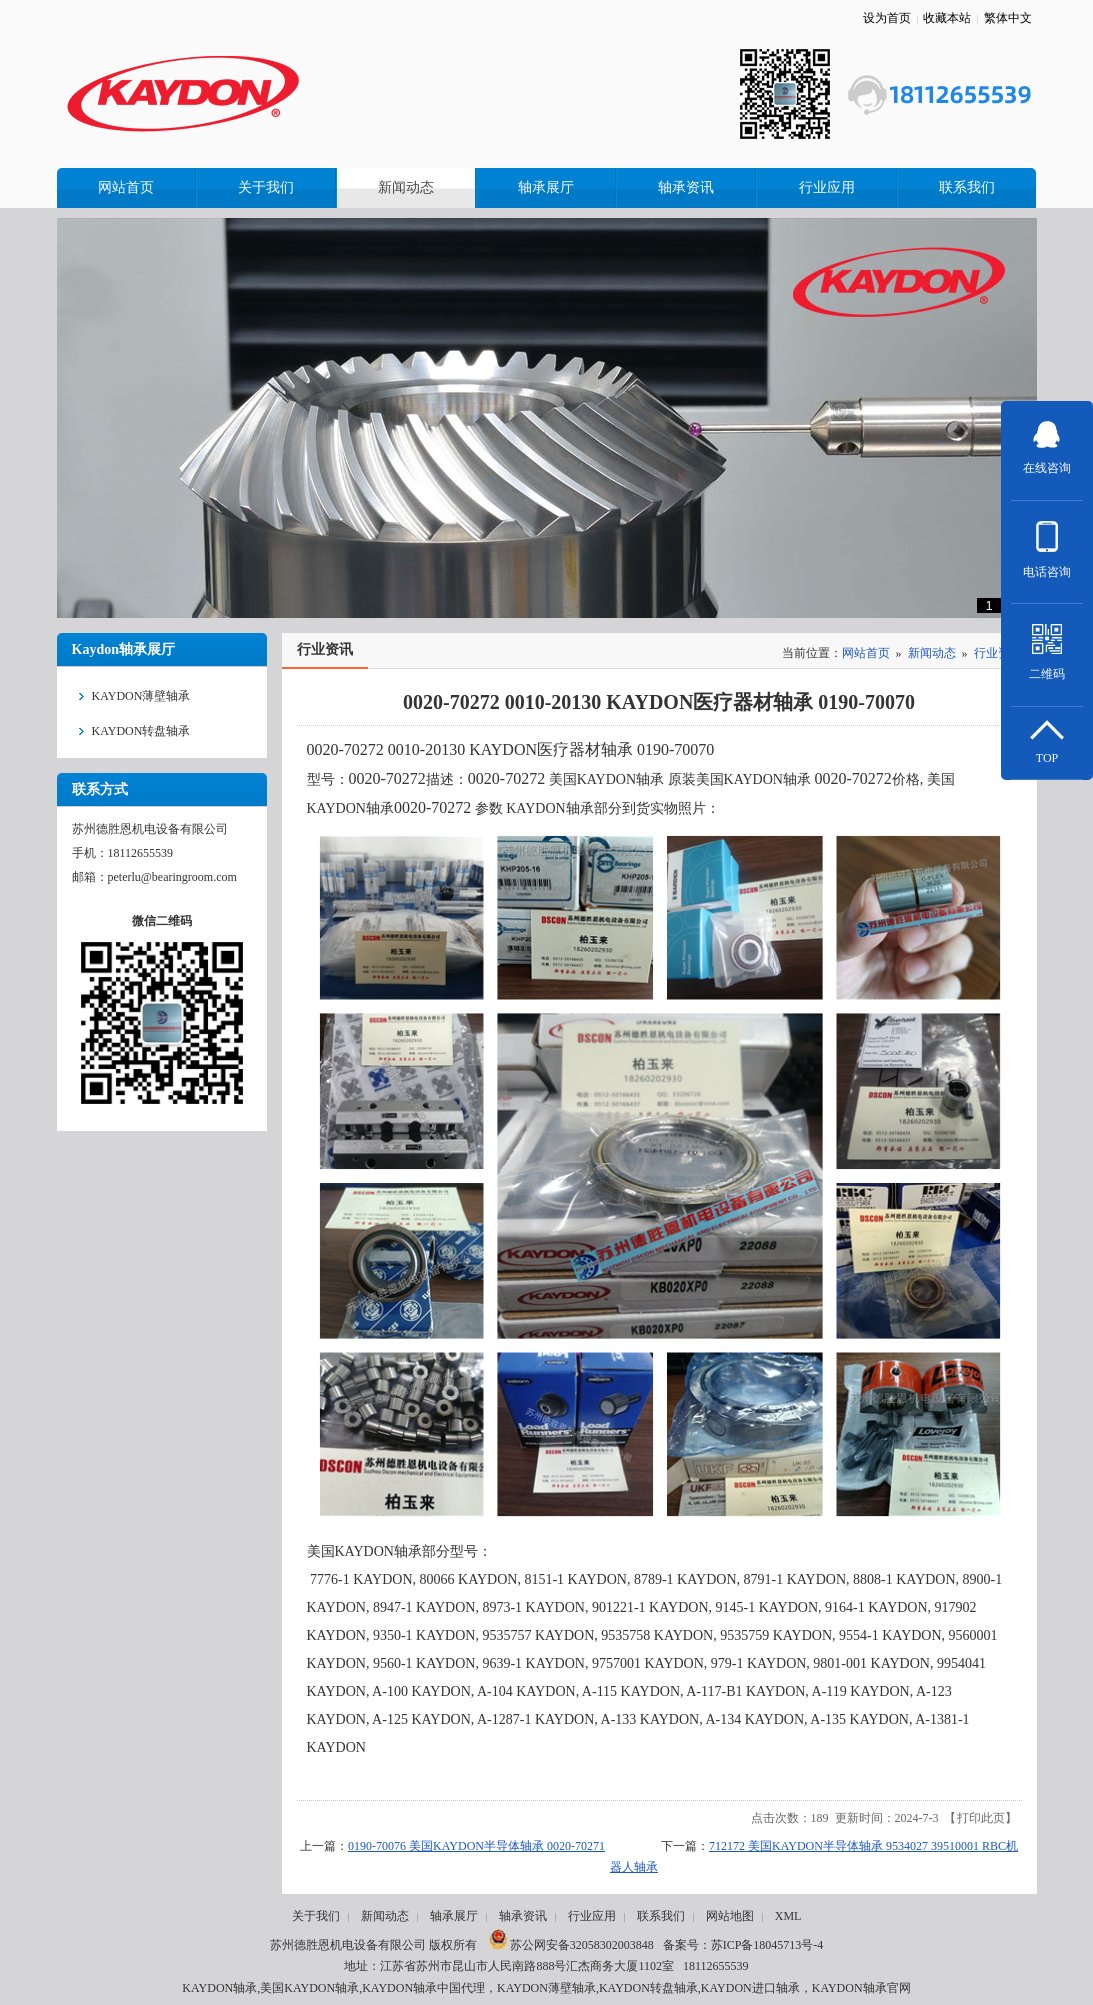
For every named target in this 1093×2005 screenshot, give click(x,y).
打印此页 (981, 1818)
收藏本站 (947, 18)
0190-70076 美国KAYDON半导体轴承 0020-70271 (476, 1846)
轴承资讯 (523, 1916)
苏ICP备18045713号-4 (767, 1945)
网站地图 (730, 1916)
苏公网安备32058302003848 (571, 1945)
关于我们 (316, 1916)
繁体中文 (1008, 18)
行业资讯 (998, 653)
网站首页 (866, 653)
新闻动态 (932, 653)
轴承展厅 (454, 1916)
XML (788, 1916)
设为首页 (887, 18)
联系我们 (661, 1916)
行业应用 (592, 1916)
